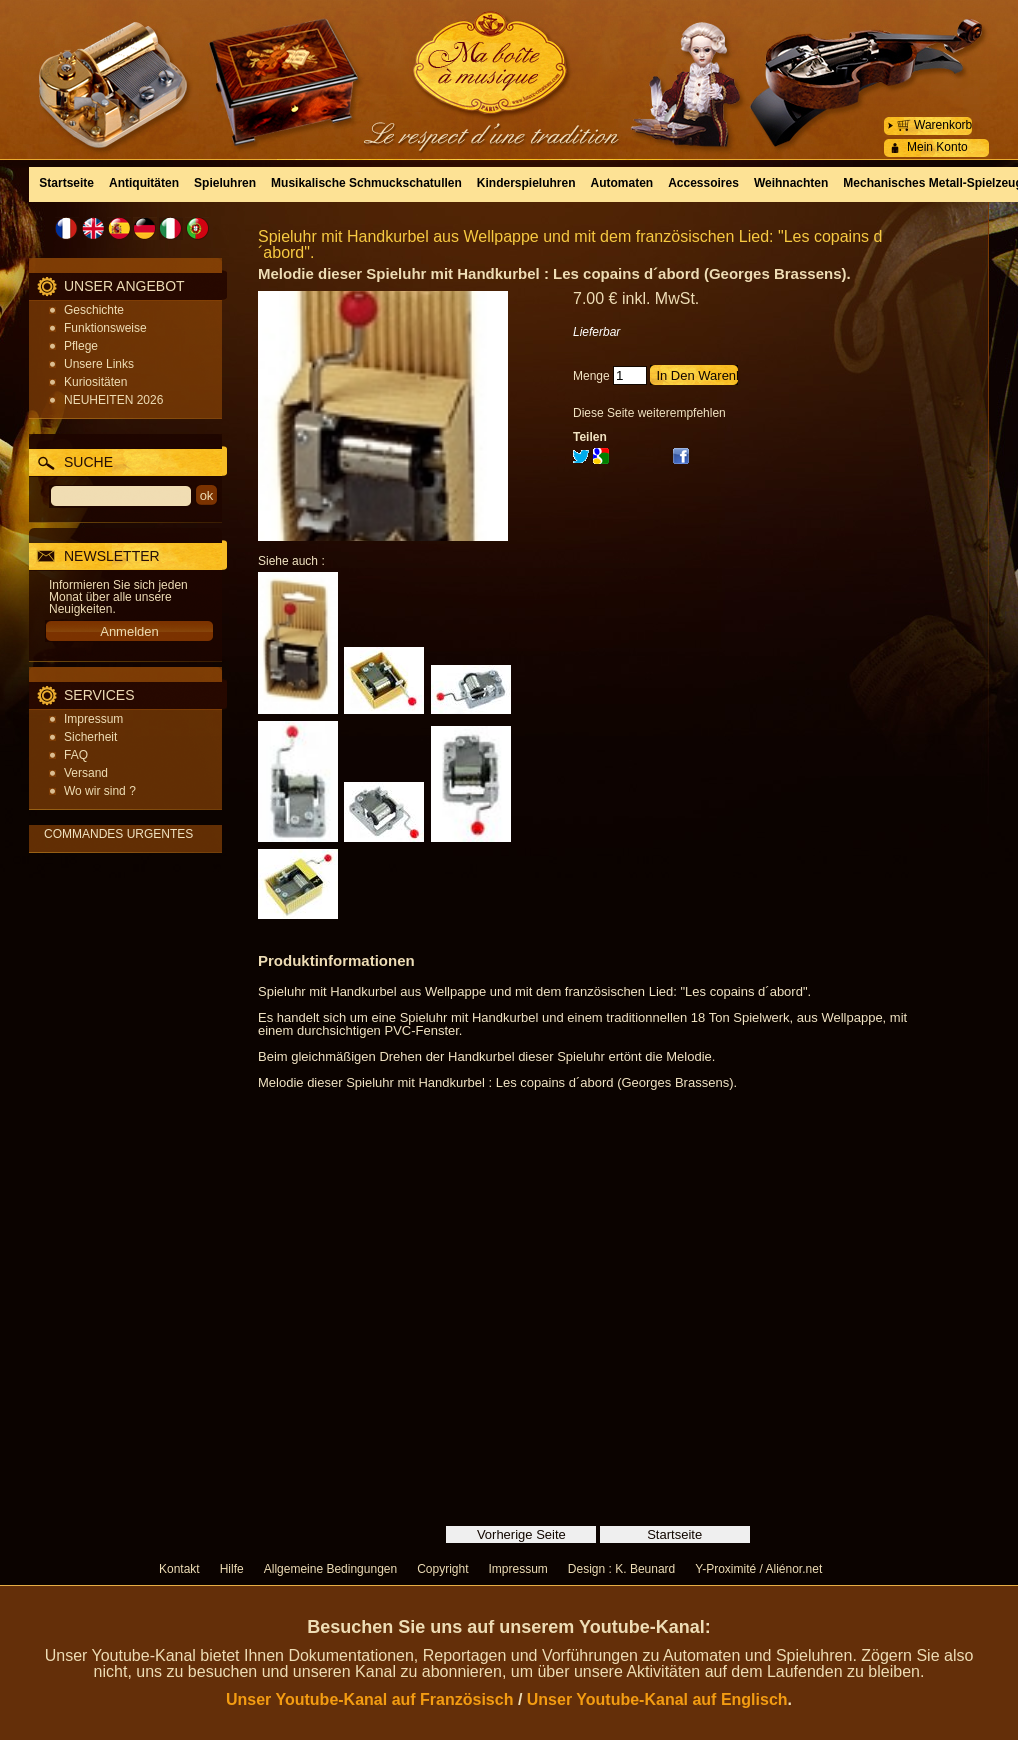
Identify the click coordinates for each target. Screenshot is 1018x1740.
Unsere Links (99, 364)
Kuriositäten (95, 382)
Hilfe (232, 1569)
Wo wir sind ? (100, 791)
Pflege (81, 346)
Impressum (93, 719)
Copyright (442, 1569)
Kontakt (179, 1569)
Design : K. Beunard (621, 1569)
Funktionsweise (105, 328)
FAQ (76, 755)
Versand (86, 773)
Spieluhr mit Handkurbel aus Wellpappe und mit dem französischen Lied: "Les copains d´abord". (570, 244)
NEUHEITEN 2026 (113, 400)
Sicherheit (90, 737)
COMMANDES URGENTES (118, 834)
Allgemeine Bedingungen (330, 1569)
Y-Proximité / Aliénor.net (758, 1569)
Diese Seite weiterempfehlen (649, 413)
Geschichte (94, 310)
